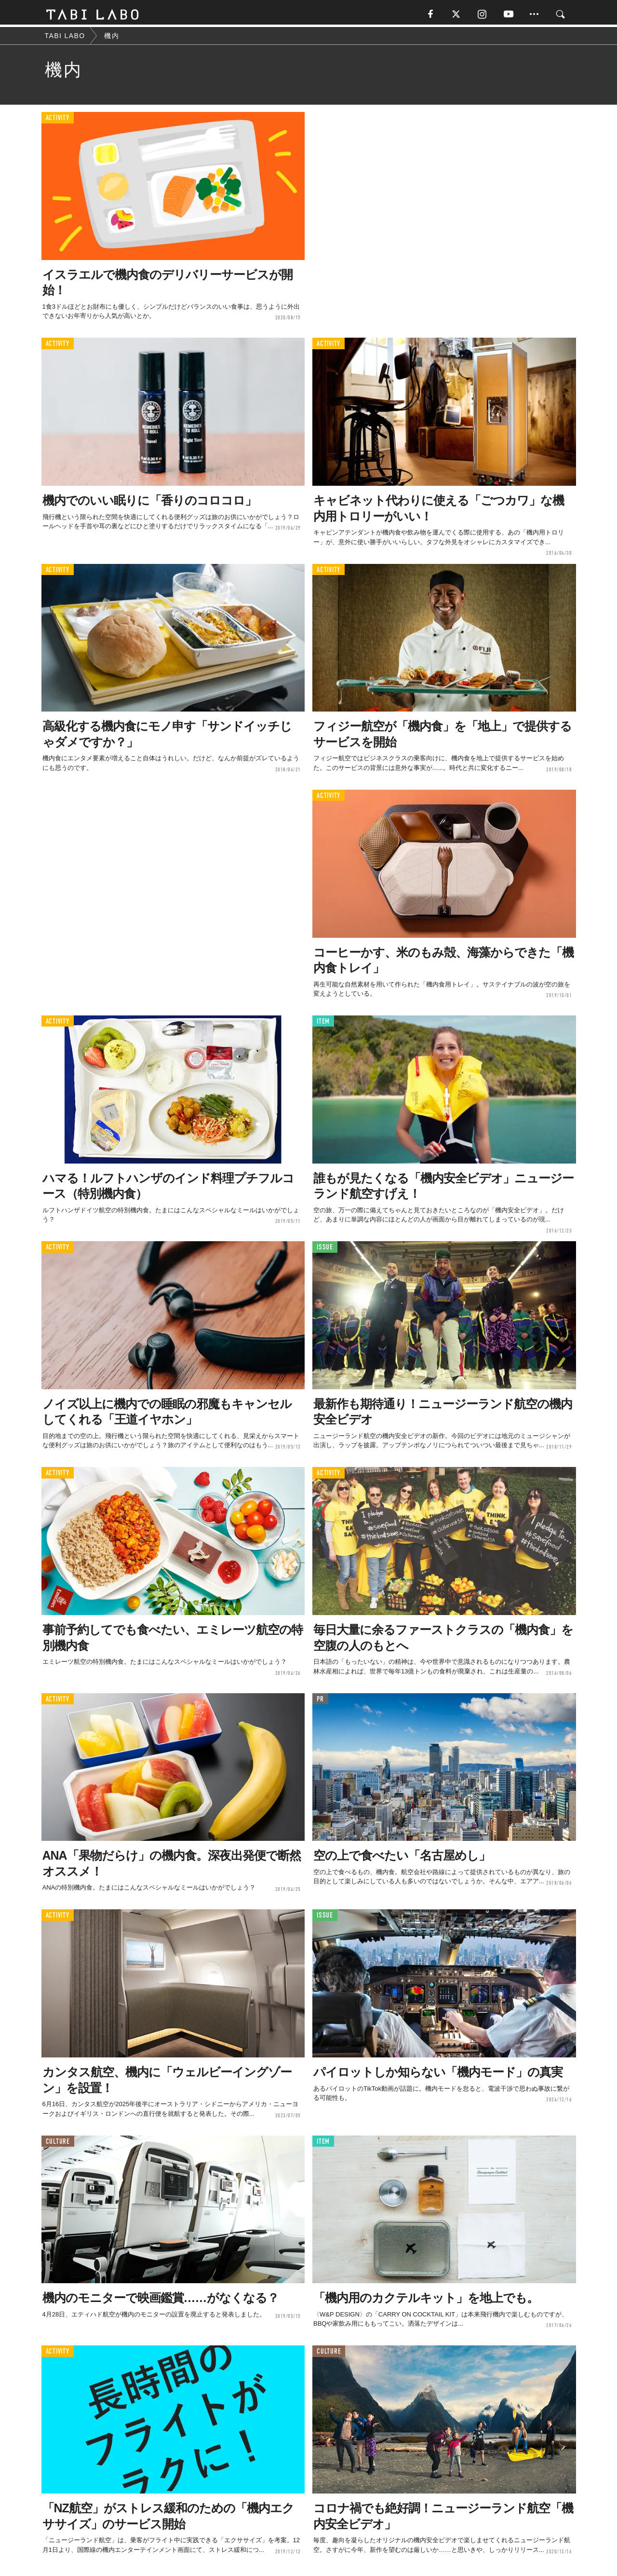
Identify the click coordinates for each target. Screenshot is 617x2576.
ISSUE (325, 1249)
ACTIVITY (57, 120)
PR (320, 1701)
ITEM (323, 1023)
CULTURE (58, 2143)
